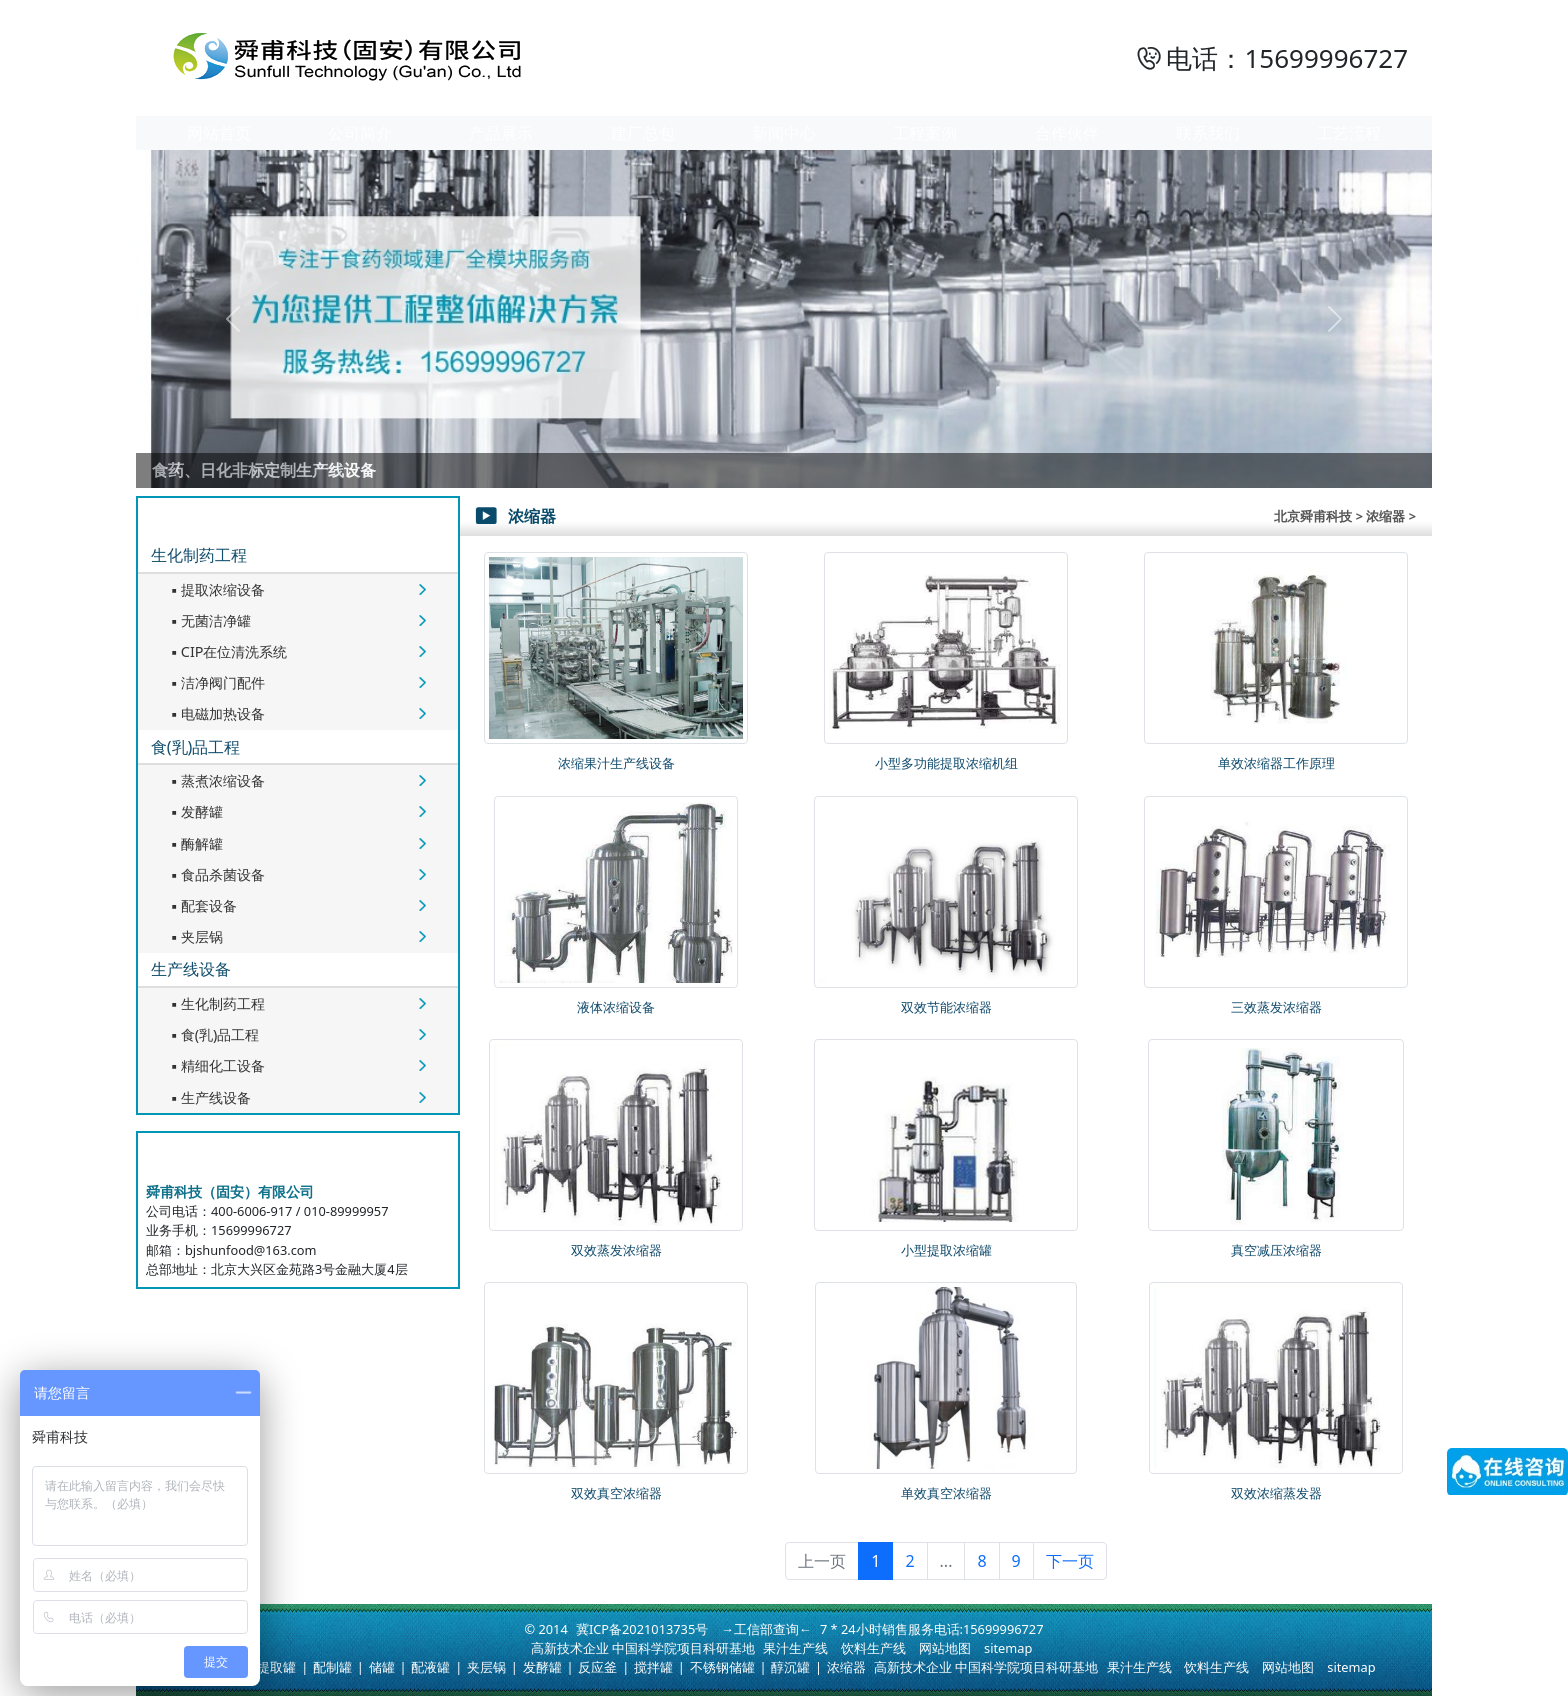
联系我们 (1208, 133)
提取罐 (276, 1667)
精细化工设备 (216, 1065)
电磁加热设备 (216, 713)
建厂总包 (643, 133)
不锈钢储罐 (722, 1667)
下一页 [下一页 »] (1070, 1561)
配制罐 (332, 1667)
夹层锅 (195, 936)
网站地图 (945, 1648)
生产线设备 (191, 969)
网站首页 (219, 133)
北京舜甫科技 (1313, 516)
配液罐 (430, 1667)
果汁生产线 (795, 1648)
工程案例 (925, 133)
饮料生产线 (873, 1648)
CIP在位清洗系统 (227, 651)
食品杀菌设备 (216, 874)
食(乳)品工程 (196, 747)
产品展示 (501, 133)
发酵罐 (195, 811)
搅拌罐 (653, 1667)
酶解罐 (195, 843)
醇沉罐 (790, 1667)
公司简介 (360, 133)
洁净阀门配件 (216, 682)
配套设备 (202, 905)
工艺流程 (1349, 133)
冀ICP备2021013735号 (642, 1629)
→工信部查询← (766, 1629)
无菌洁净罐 (209, 620)
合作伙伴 (1067, 133)
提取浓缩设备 (216, 589)
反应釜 (597, 1667)
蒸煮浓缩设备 (216, 780)
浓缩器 (846, 1667)
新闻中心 (784, 133)
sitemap (1008, 1648)
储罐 (382, 1667)
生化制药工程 (199, 555)
